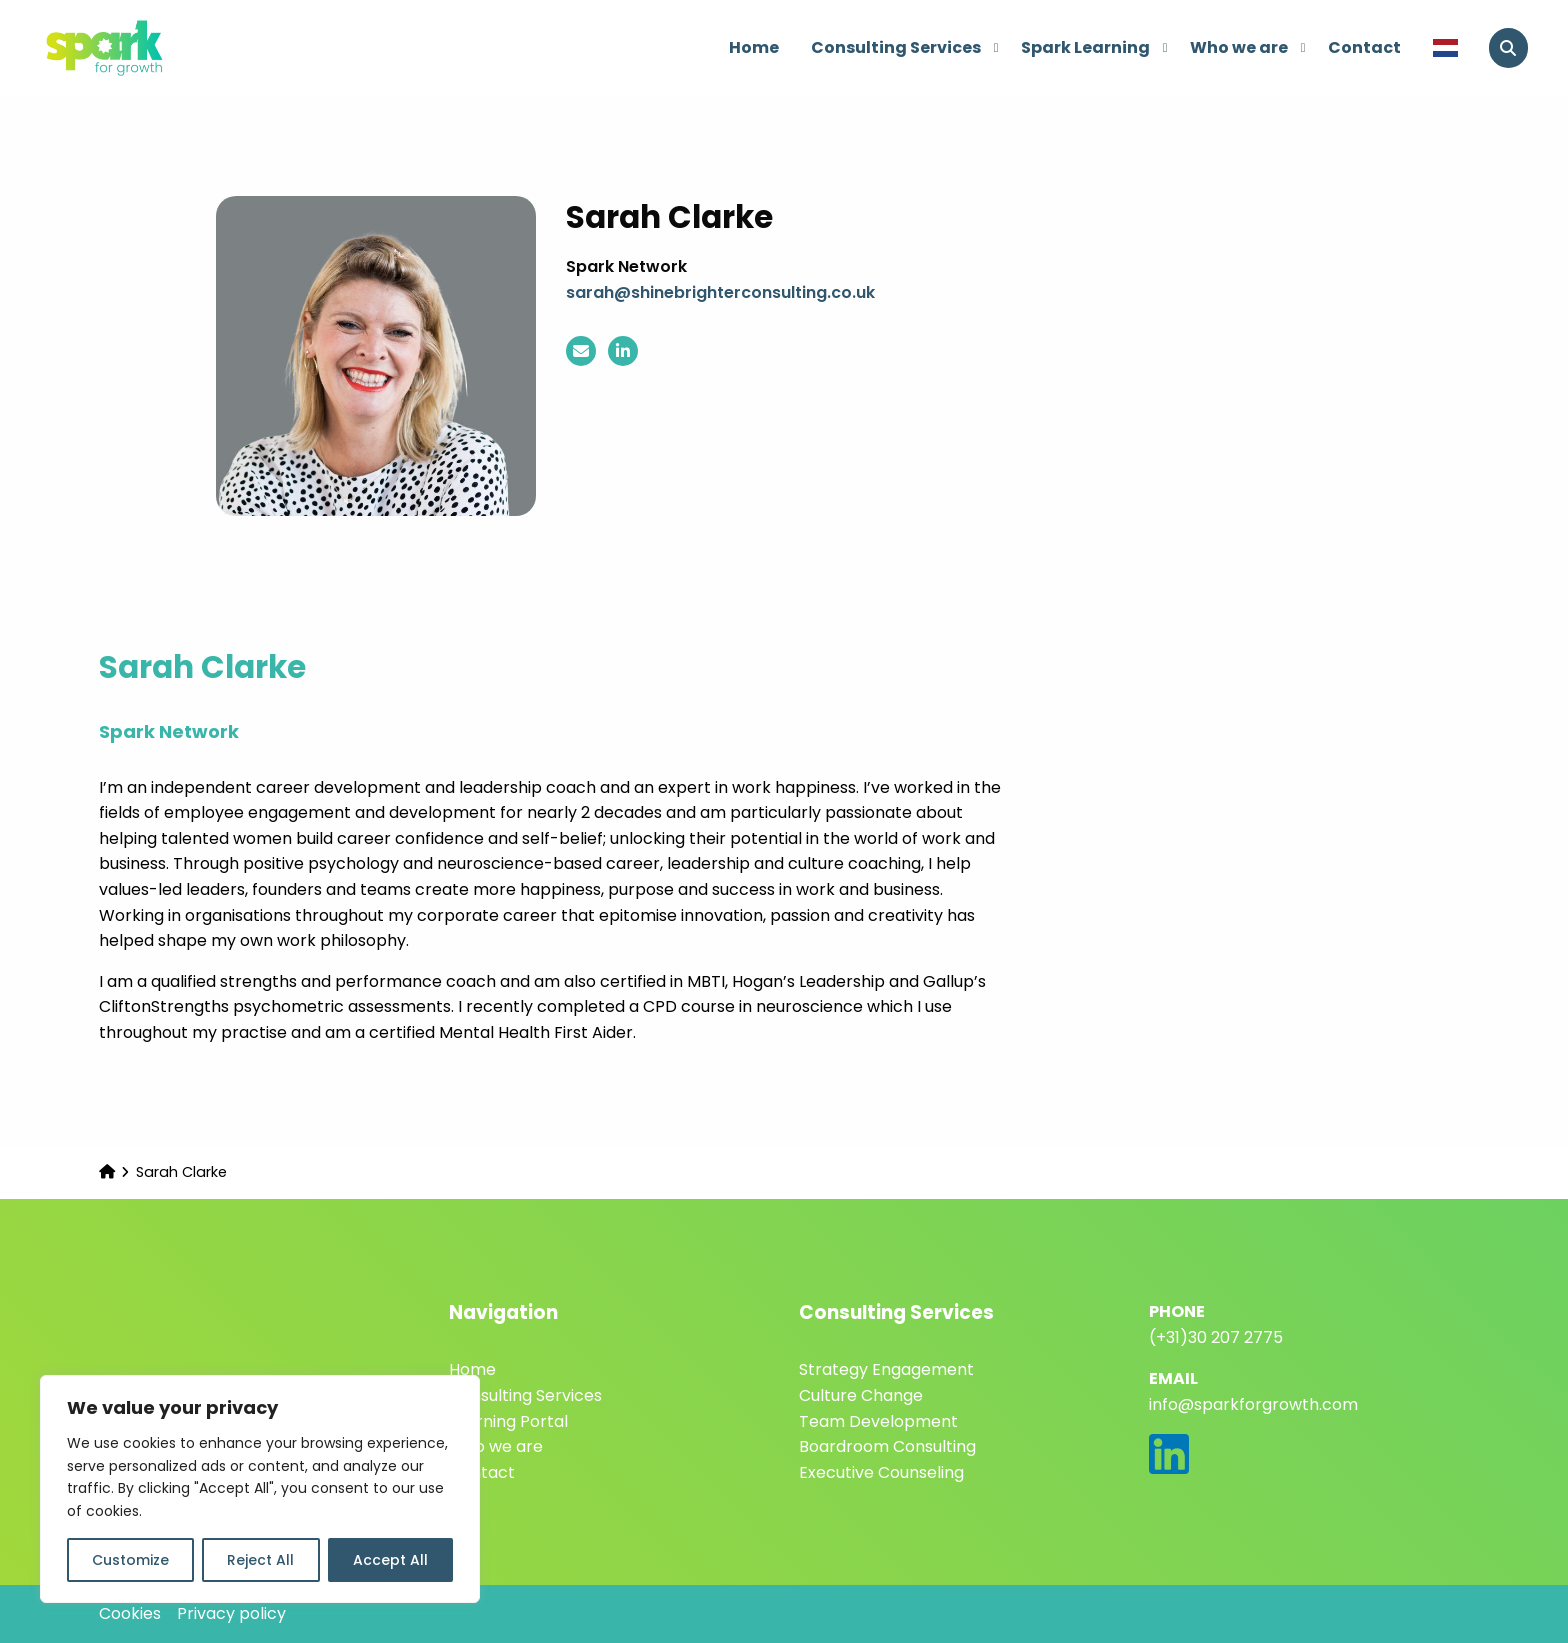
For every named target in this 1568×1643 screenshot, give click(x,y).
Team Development (878, 1421)
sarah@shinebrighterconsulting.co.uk (720, 292)
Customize (130, 1560)
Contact (1364, 47)
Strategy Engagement (886, 1369)
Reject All (260, 1560)
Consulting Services (905, 47)
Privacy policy (231, 1613)
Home (754, 47)
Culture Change (861, 1395)
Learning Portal (508, 1421)
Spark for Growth (140, 48)
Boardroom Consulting (887, 1446)
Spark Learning (1094, 47)
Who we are (1248, 47)
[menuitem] (754, 48)
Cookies (130, 1613)
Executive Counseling (881, 1472)
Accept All (390, 1560)
